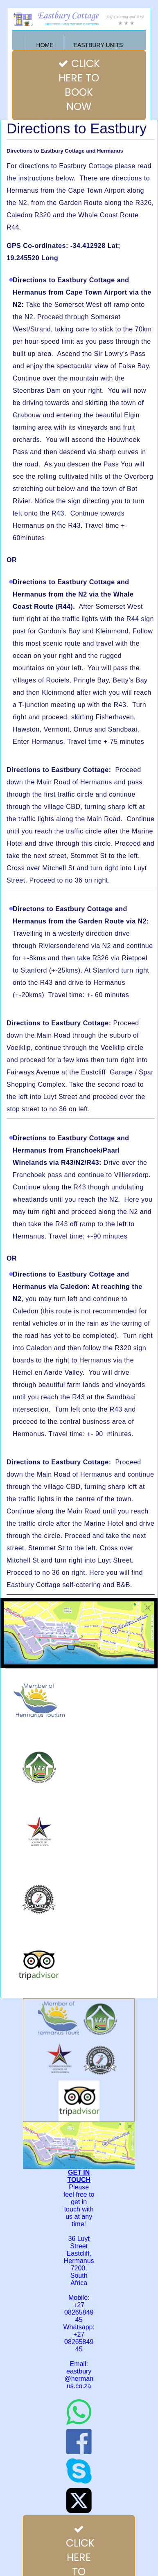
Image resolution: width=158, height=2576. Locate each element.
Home (45, 45)
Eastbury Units (98, 45)
